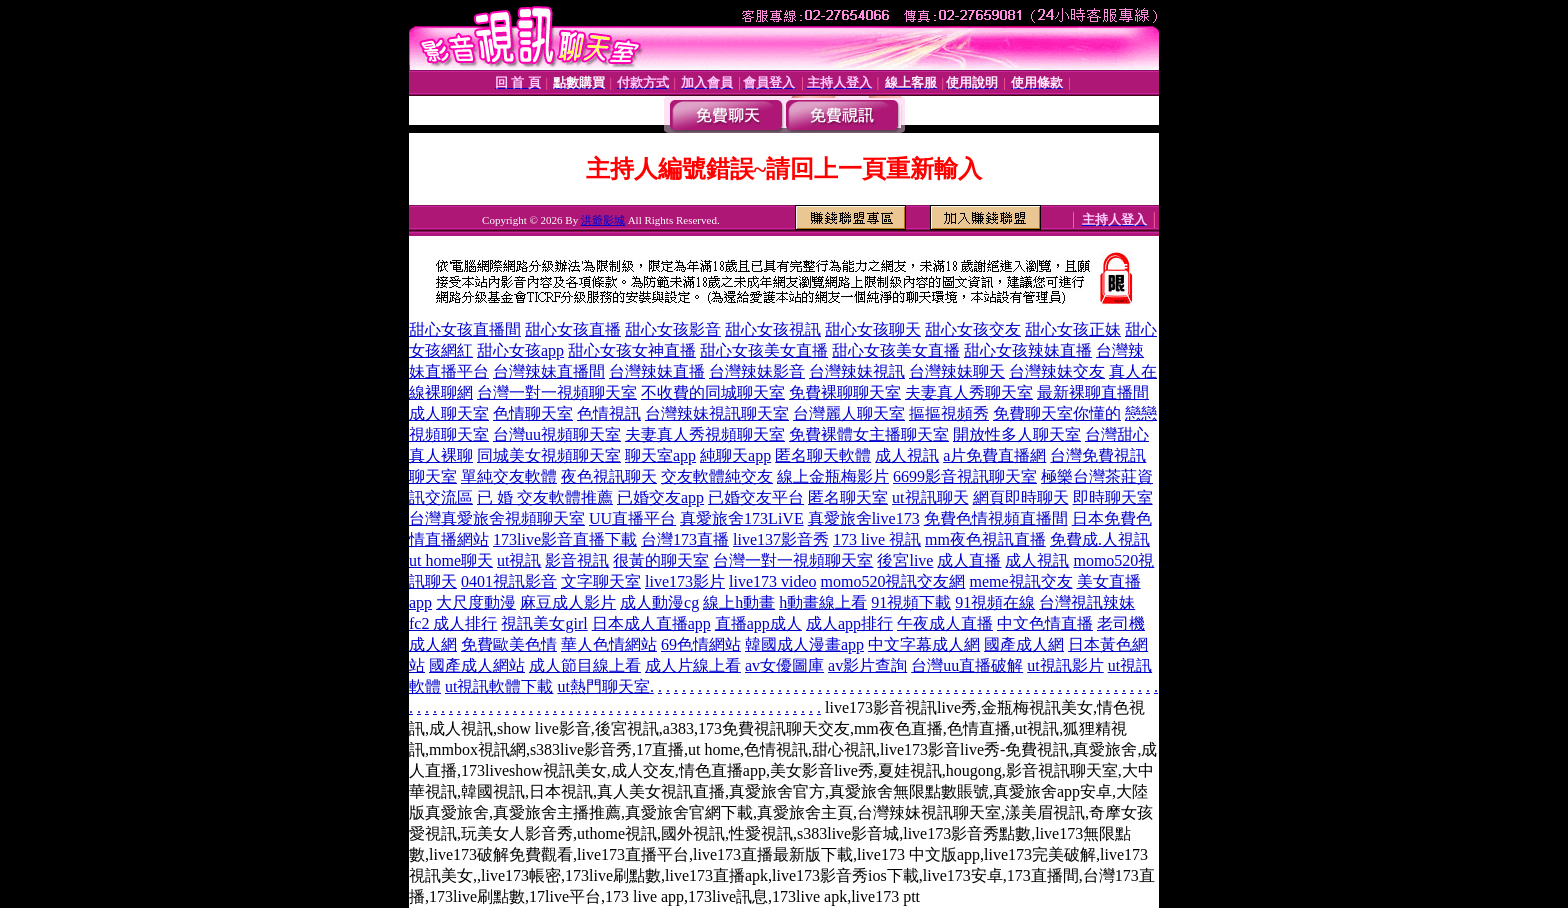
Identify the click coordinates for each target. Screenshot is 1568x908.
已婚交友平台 (756, 497)
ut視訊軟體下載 (499, 686)
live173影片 (685, 581)
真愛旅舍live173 (864, 518)
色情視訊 (609, 413)
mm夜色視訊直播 (985, 539)
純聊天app (735, 455)
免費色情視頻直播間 (996, 518)
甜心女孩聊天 (873, 329)
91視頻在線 (995, 602)
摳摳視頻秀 (949, 413)
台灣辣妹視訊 (857, 371)
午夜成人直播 (945, 623)
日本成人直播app (651, 623)
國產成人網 (1024, 644)
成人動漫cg (659, 602)
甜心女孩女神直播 (632, 350)
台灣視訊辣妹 (1087, 602)
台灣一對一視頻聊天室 (557, 392)
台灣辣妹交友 (1057, 371)
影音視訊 (577, 560)
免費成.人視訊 (1100, 539)
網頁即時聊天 (1021, 497)
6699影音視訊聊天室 (965, 476)
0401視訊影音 (509, 581)
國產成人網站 (477, 665)
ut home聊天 (451, 560)
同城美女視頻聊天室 (549, 455)
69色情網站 (701, 644)
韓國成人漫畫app (804, 644)
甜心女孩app (520, 350)
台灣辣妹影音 (757, 371)
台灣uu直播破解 (967, 665)
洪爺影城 (603, 220)
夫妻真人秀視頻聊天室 (705, 434)
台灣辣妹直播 (657, 371)
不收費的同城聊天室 (713, 392)
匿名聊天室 (848, 497)
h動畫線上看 (823, 602)
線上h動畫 (739, 602)
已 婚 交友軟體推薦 (545, 497)
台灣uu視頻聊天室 (557, 434)
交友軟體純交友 (717, 476)
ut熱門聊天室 (603, 686)
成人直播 (969, 560)
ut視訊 (519, 560)
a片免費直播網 (994, 455)
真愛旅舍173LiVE (742, 518)
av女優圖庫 (784, 665)
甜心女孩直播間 (465, 329)
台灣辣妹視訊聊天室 (717, 413)
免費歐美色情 (509, 644)
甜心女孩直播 (573, 329)
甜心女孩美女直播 (764, 350)
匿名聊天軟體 (823, 455)
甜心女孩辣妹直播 (1028, 350)
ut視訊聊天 (930, 497)
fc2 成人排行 (453, 623)
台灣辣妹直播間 (549, 371)
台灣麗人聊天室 (849, 413)
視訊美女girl (544, 623)
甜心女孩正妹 (1073, 329)
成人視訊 (907, 455)
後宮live (905, 560)
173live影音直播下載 (565, 539)
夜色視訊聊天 (609, 476)
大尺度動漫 (476, 602)
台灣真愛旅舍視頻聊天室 (497, 518)
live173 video (773, 581)
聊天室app (660, 455)
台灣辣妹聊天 (957, 371)
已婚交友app (660, 497)
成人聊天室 (449, 413)
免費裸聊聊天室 (845, 392)
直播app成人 (758, 623)
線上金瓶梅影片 (833, 476)
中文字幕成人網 (924, 644)
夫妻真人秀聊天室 (969, 392)
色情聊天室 (533, 413)
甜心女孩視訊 (773, 329)
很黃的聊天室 (661, 560)
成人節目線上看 (585, 665)
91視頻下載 (911, 602)
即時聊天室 (1113, 497)
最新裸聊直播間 (1093, 392)
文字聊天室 (601, 581)
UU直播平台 (632, 518)
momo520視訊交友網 (893, 581)
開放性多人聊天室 (1017, 434)
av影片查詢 (867, 665)
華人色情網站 (609, 644)
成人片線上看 (693, 665)
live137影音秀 (781, 539)
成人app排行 (849, 623)
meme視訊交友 (1020, 581)
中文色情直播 (1045, 623)
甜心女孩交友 (973, 329)
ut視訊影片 (1065, 665)
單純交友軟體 (509, 476)
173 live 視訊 (877, 539)
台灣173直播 (685, 539)
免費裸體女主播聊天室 (869, 434)
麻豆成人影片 (568, 602)
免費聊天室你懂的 (1057, 413)
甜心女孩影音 (673, 329)
